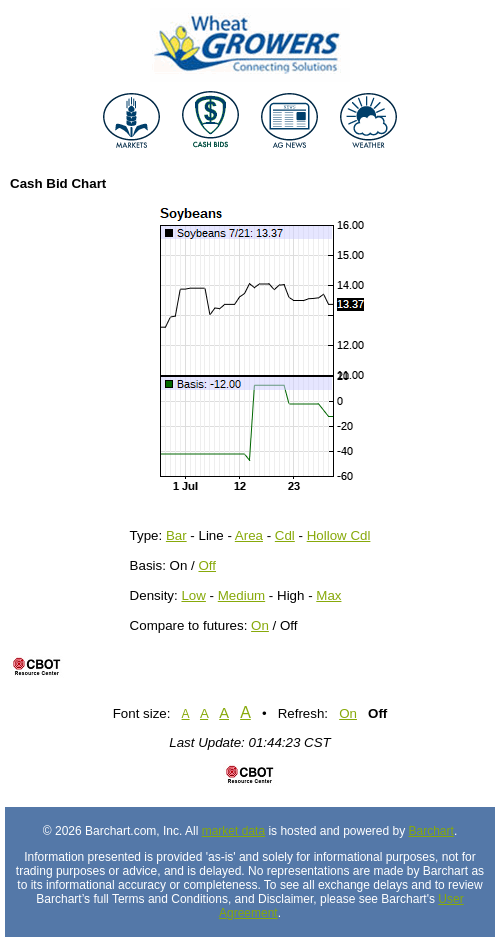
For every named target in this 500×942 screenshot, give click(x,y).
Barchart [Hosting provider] (431, 831)
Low (193, 595)
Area (249, 535)
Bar (176, 535)
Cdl (285, 535)
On (260, 625)
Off (207, 565)
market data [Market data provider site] (233, 831)
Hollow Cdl (339, 535)
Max (328, 595)
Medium (241, 595)
